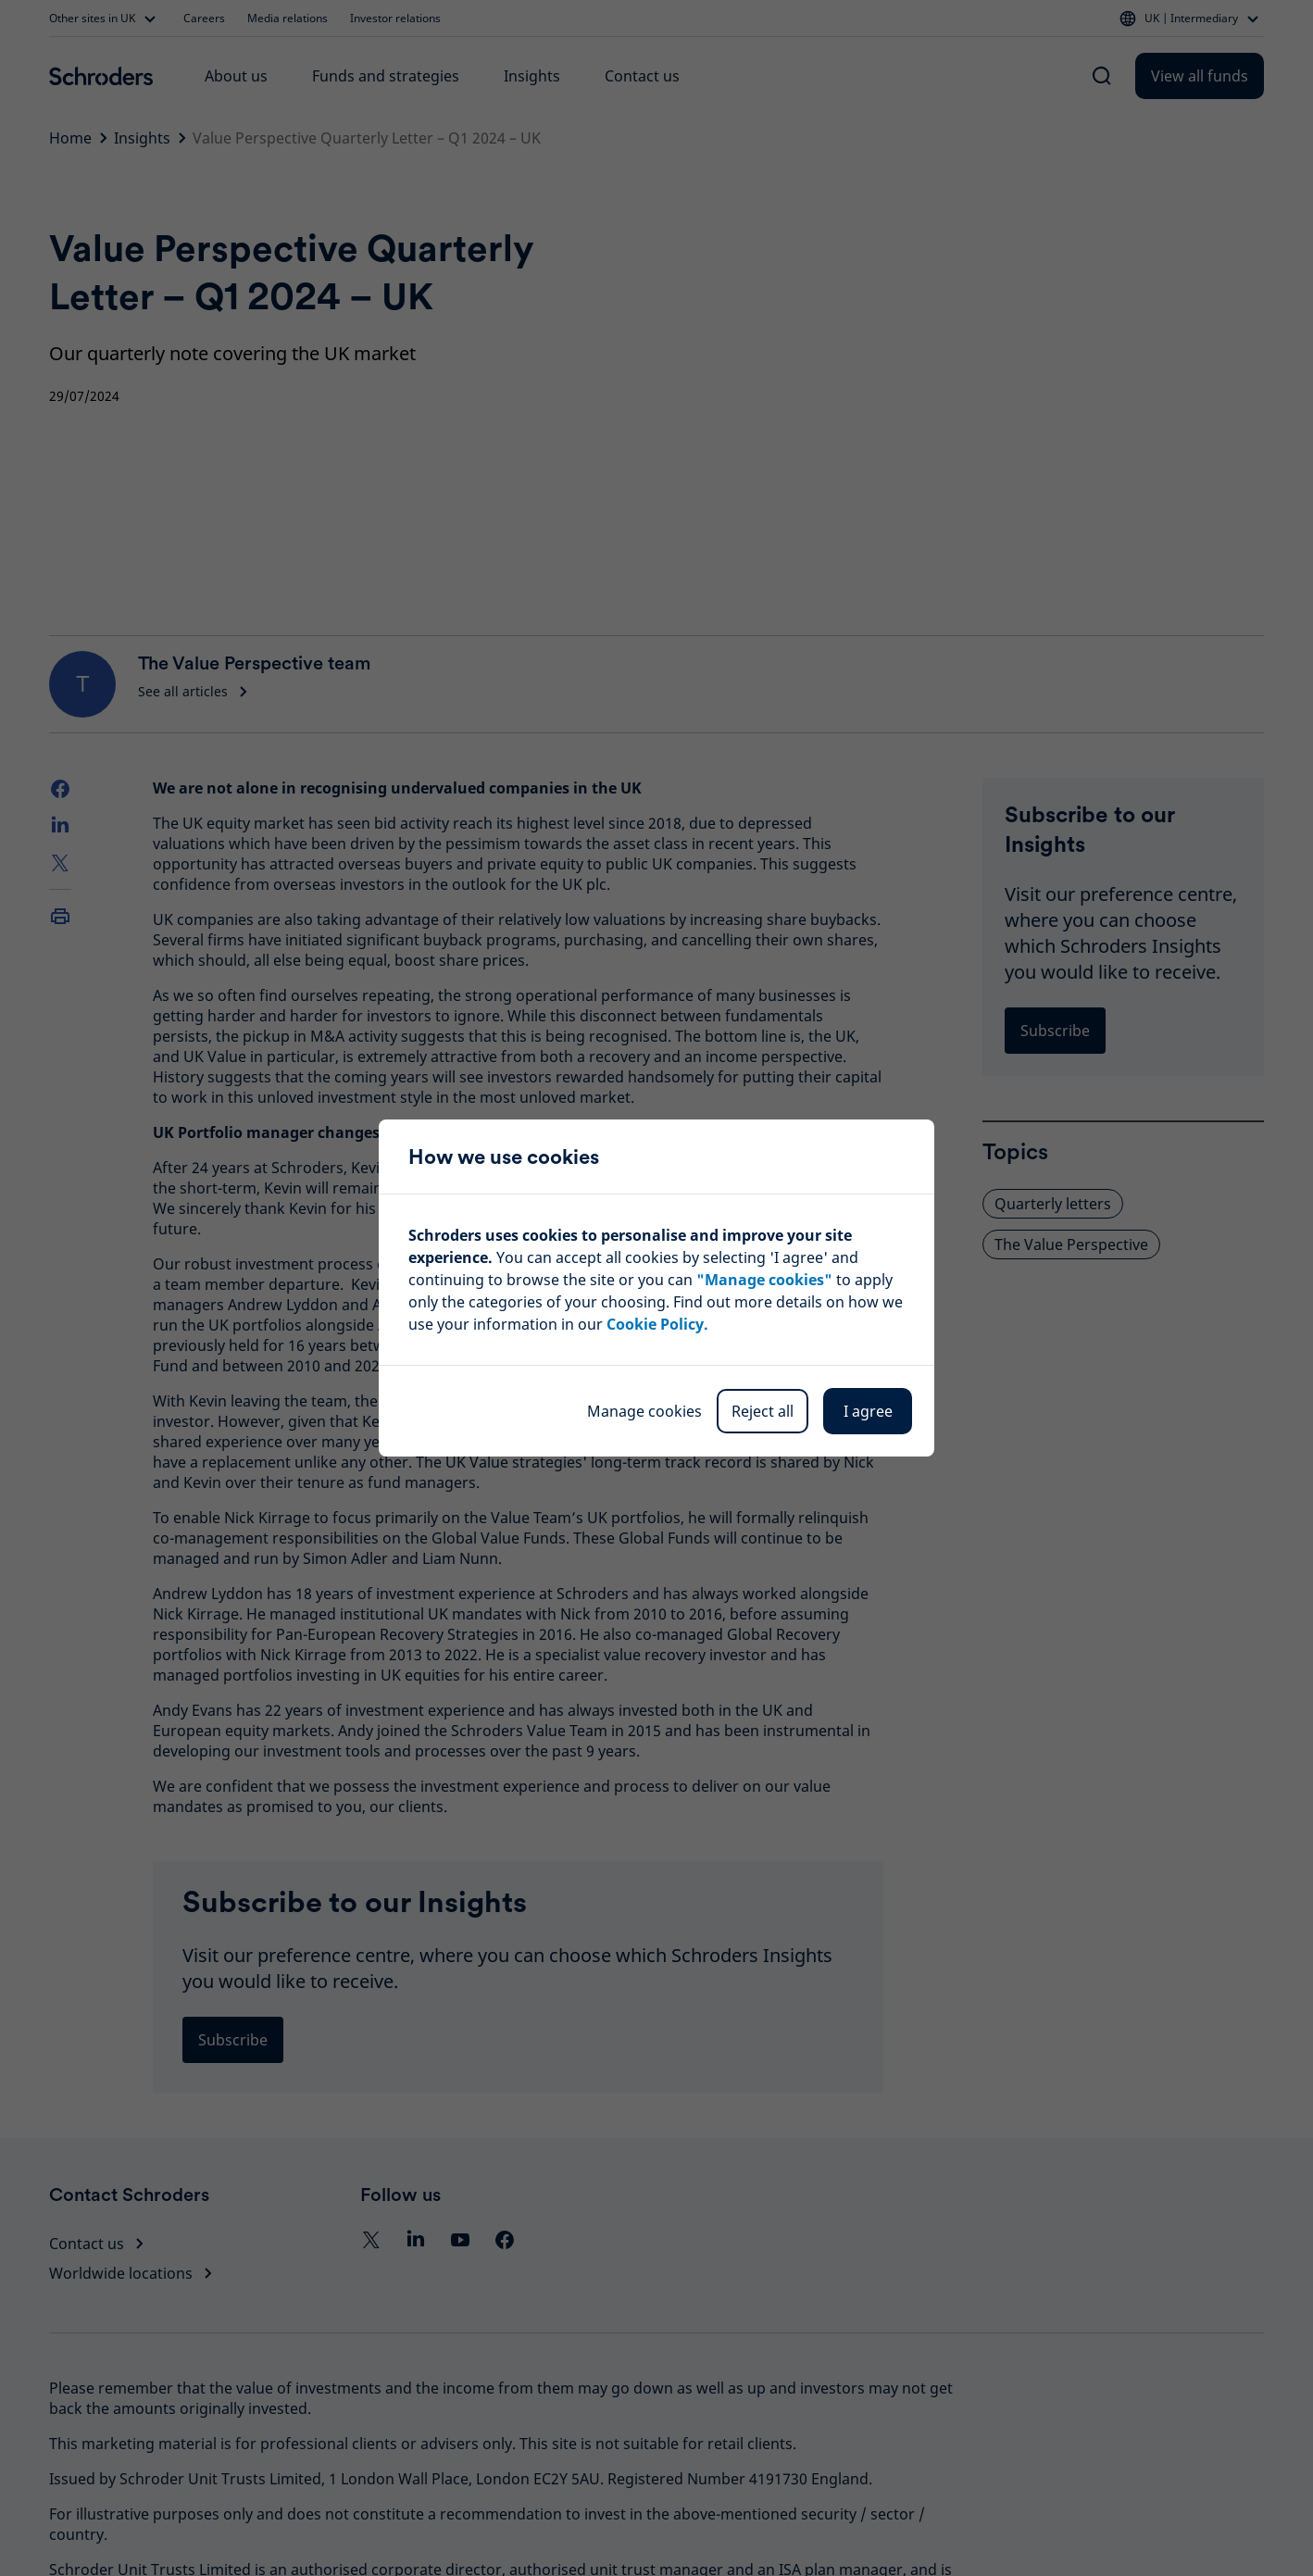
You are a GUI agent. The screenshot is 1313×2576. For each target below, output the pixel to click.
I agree (868, 1411)
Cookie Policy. (657, 1324)
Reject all (763, 1411)
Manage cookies (644, 1411)
